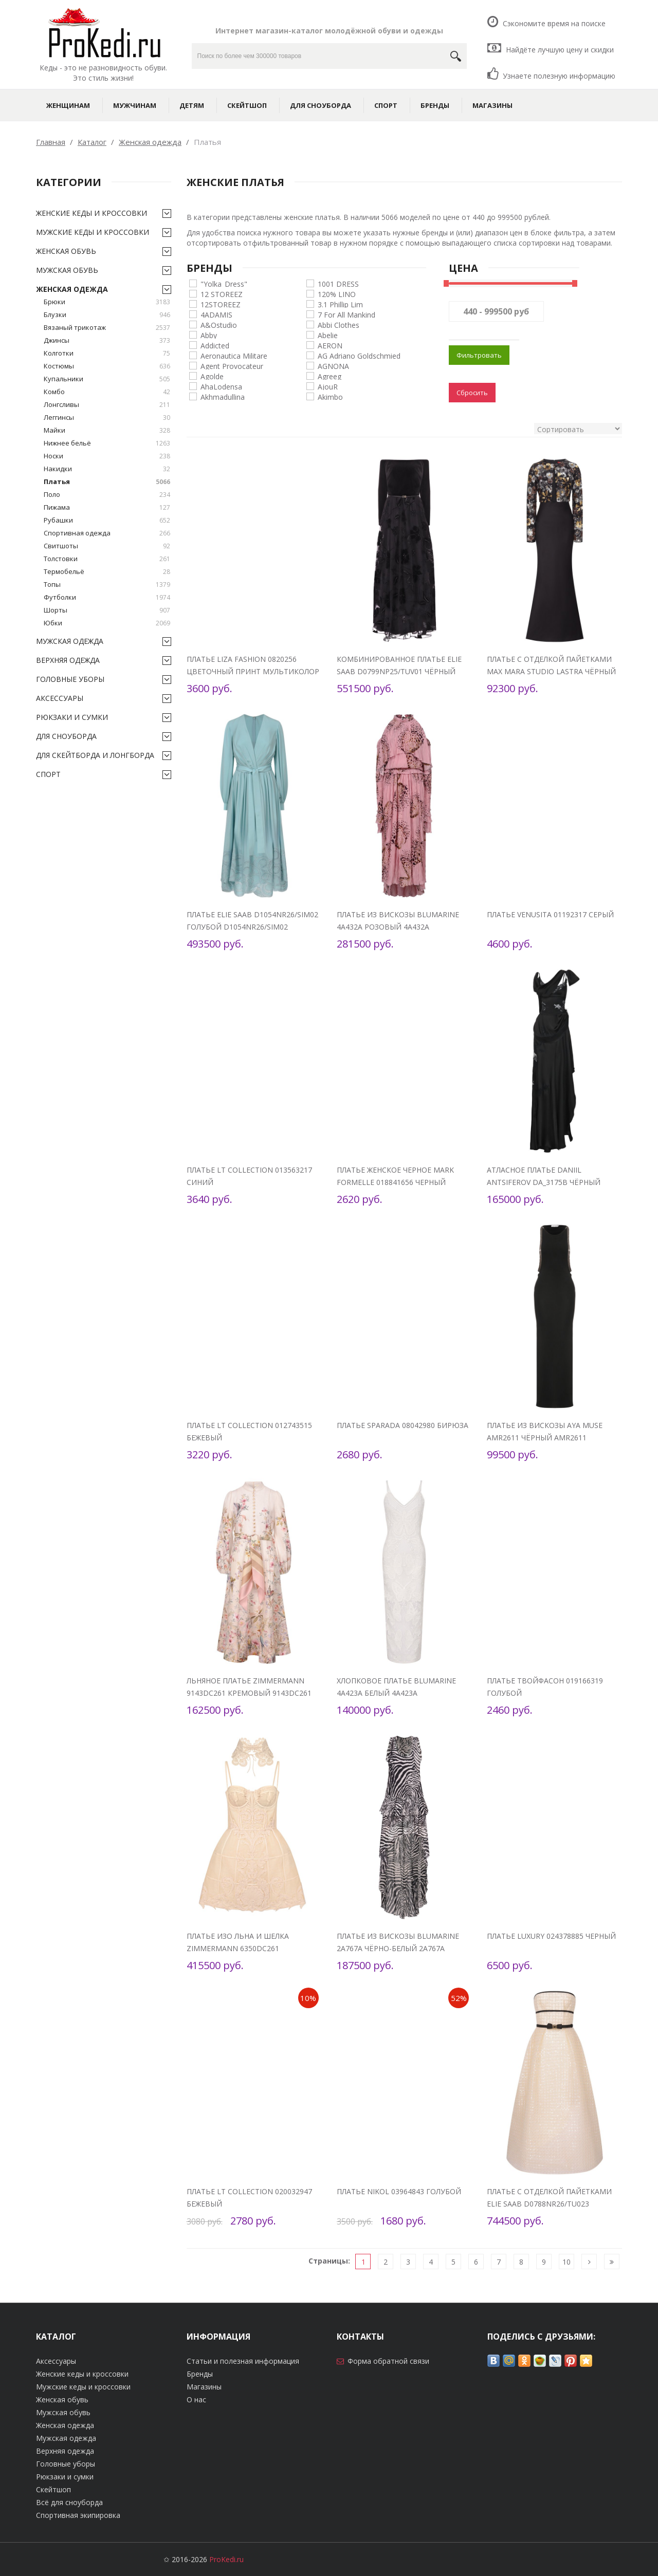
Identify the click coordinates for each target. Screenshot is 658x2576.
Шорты (107, 610)
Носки (107, 456)
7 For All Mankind (346, 314)
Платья (107, 482)
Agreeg (329, 376)
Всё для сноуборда (69, 2502)
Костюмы (107, 366)
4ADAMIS (216, 314)
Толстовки (107, 559)
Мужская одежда (69, 641)
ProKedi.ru (226, 2559)
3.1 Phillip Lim (340, 304)
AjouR (328, 386)
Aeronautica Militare (233, 355)
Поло (107, 494)
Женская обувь (66, 251)
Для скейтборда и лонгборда (95, 755)
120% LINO (337, 294)
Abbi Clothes (338, 324)
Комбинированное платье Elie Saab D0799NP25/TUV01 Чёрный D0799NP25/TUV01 (399, 671)
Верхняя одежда (68, 660)
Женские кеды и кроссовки (91, 213)
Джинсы (107, 340)
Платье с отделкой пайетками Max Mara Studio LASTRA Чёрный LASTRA (551, 671)
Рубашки (107, 520)
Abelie (328, 335)
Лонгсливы (107, 405)
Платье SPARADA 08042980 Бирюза (402, 1425)
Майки (107, 430)
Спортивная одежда (107, 533)
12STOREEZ (220, 304)
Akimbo (330, 396)
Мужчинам (134, 105)
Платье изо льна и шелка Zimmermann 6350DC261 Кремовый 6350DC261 (238, 1948)
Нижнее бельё (107, 443)
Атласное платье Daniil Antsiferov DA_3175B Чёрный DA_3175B (543, 1182)
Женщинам (68, 105)
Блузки (107, 315)
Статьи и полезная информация (243, 2361)
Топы (107, 584)
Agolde (212, 376)
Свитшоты (107, 546)
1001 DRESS (338, 283)
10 (566, 2262)
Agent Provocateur (231, 365)
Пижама (107, 507)
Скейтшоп (247, 105)
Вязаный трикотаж (107, 327)
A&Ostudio (218, 324)
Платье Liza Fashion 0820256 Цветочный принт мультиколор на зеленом (253, 671)
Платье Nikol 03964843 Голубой (399, 2191)
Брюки (107, 302)
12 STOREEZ (221, 294)
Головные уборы (70, 679)
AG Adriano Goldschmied (359, 355)
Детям (191, 105)
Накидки (107, 469)
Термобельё (107, 572)
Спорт (385, 105)
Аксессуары (59, 698)
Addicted (214, 345)
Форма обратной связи (388, 2361)
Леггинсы (107, 417)
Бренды (435, 105)
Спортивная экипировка (78, 2515)
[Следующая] (589, 2262)
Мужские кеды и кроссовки (92, 232)
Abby (208, 335)
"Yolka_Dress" (223, 283)
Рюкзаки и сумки (72, 717)
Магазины (492, 105)
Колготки (107, 353)
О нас (196, 2399)
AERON (330, 345)
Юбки (107, 623)
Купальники (107, 379)
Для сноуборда (320, 105)
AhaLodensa (221, 386)
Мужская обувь (67, 270)
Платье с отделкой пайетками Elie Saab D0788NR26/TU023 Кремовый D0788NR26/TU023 (549, 2203)
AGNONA (333, 365)
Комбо (107, 392)
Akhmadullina (222, 396)
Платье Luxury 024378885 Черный (551, 1936)
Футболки (107, 597)
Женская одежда (72, 289)
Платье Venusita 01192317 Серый (550, 914)
